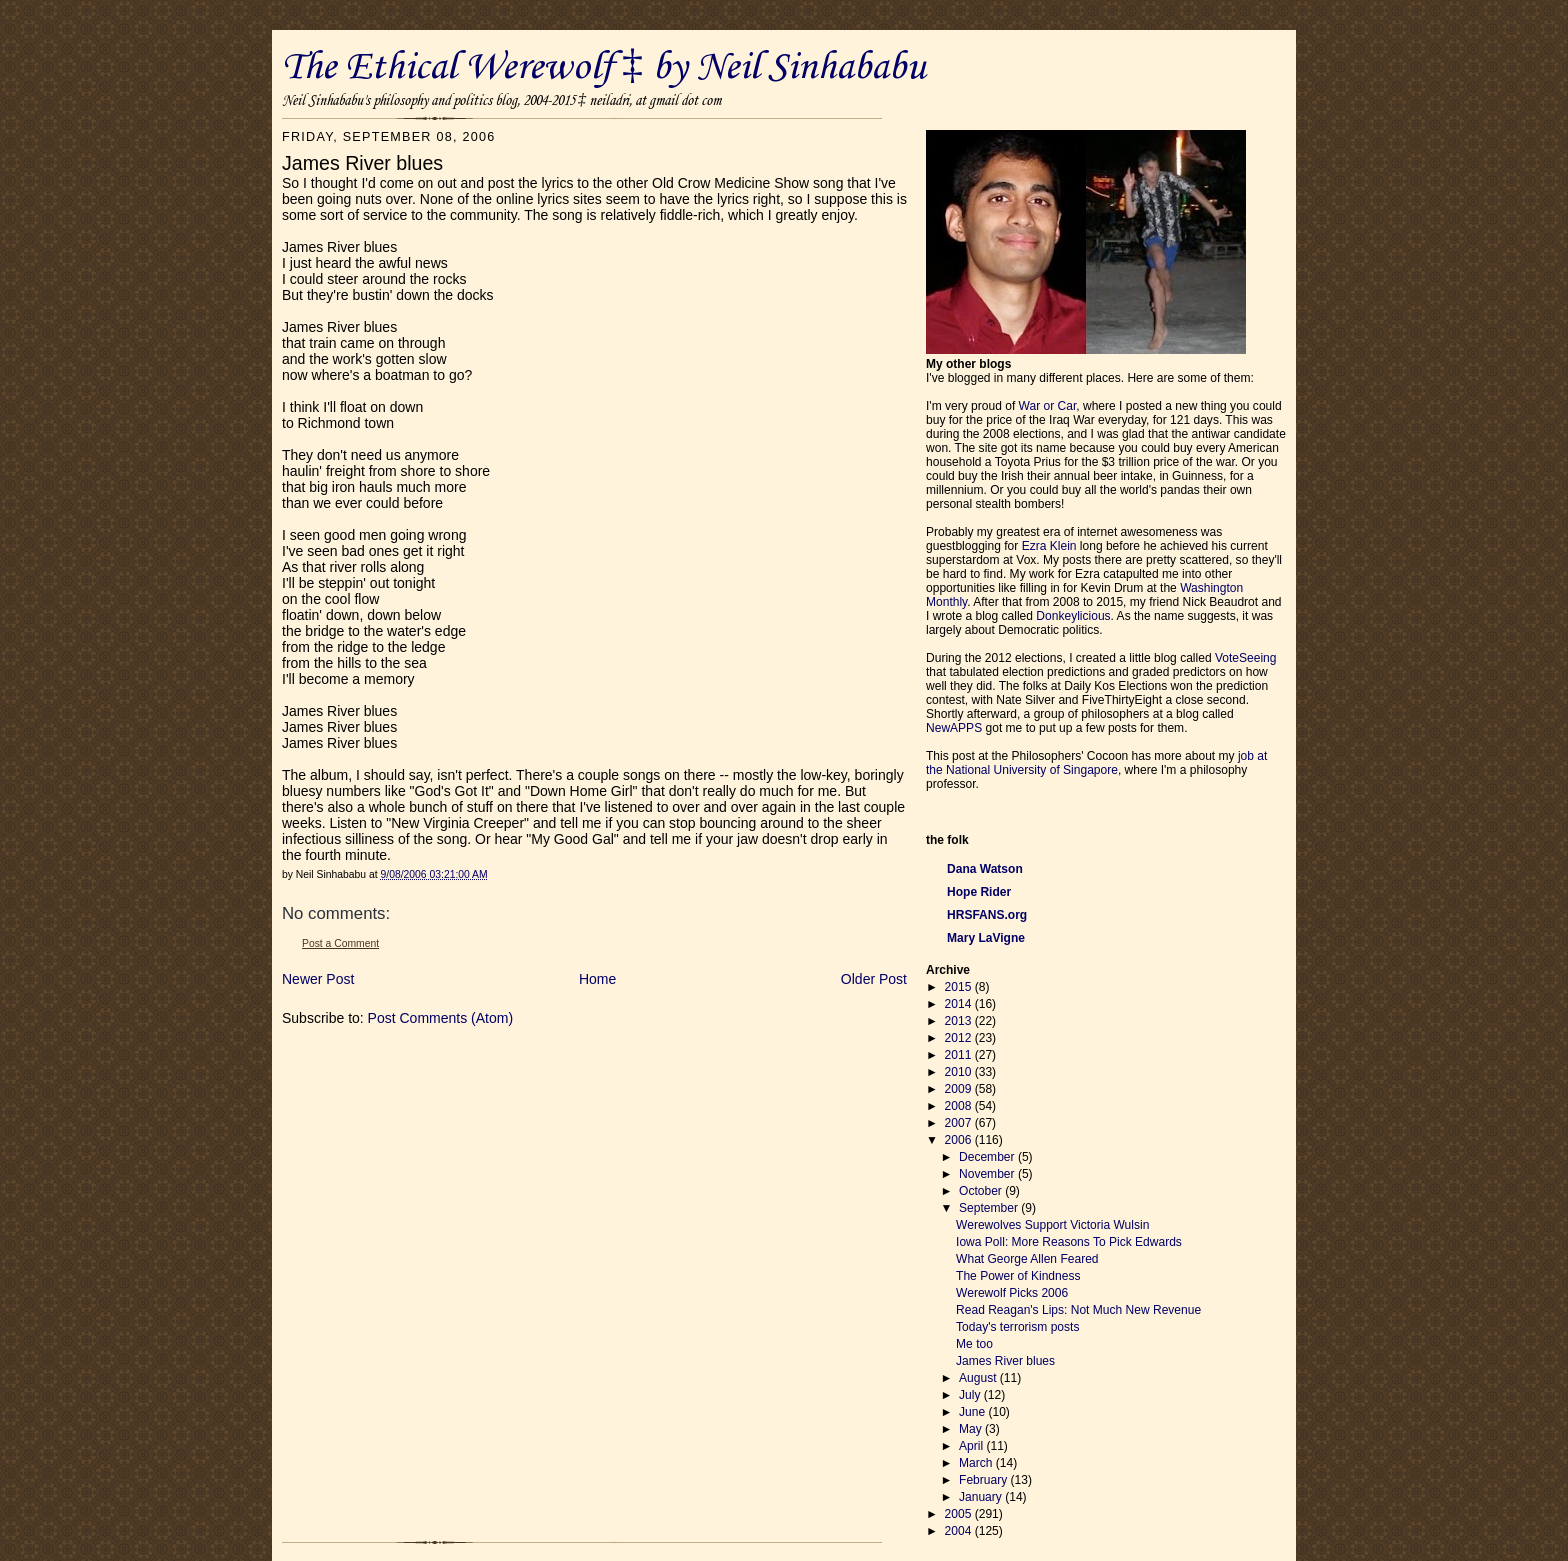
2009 (960, 1089)
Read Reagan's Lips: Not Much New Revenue (1078, 1310)
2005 (960, 1514)
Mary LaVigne (986, 938)
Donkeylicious (1073, 616)
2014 (960, 1004)
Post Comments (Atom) (440, 1018)
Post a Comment (340, 943)
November (988, 1174)
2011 (960, 1055)
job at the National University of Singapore (1096, 763)
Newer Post (318, 979)
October (982, 1191)
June (973, 1412)
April (972, 1446)
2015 (960, 987)
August (979, 1378)
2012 (960, 1038)
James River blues (1005, 1361)
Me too (974, 1344)
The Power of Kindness (1018, 1276)
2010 (960, 1072)
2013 (960, 1021)
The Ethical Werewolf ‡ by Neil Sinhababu (604, 68)
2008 (960, 1106)
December (988, 1157)
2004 (960, 1531)
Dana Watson (985, 869)
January (982, 1497)
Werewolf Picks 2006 (1012, 1293)
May (972, 1429)
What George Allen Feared (1027, 1259)
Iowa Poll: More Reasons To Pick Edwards (1069, 1242)
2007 (960, 1123)
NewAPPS (954, 728)
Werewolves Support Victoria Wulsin (1052, 1225)
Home (597, 979)
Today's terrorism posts (1017, 1327)
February (985, 1480)
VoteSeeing (1246, 658)
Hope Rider (979, 892)
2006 (960, 1140)
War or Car (1048, 406)
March (977, 1463)
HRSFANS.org (987, 915)
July (971, 1395)
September (990, 1208)
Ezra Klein (1049, 546)
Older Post (874, 979)
